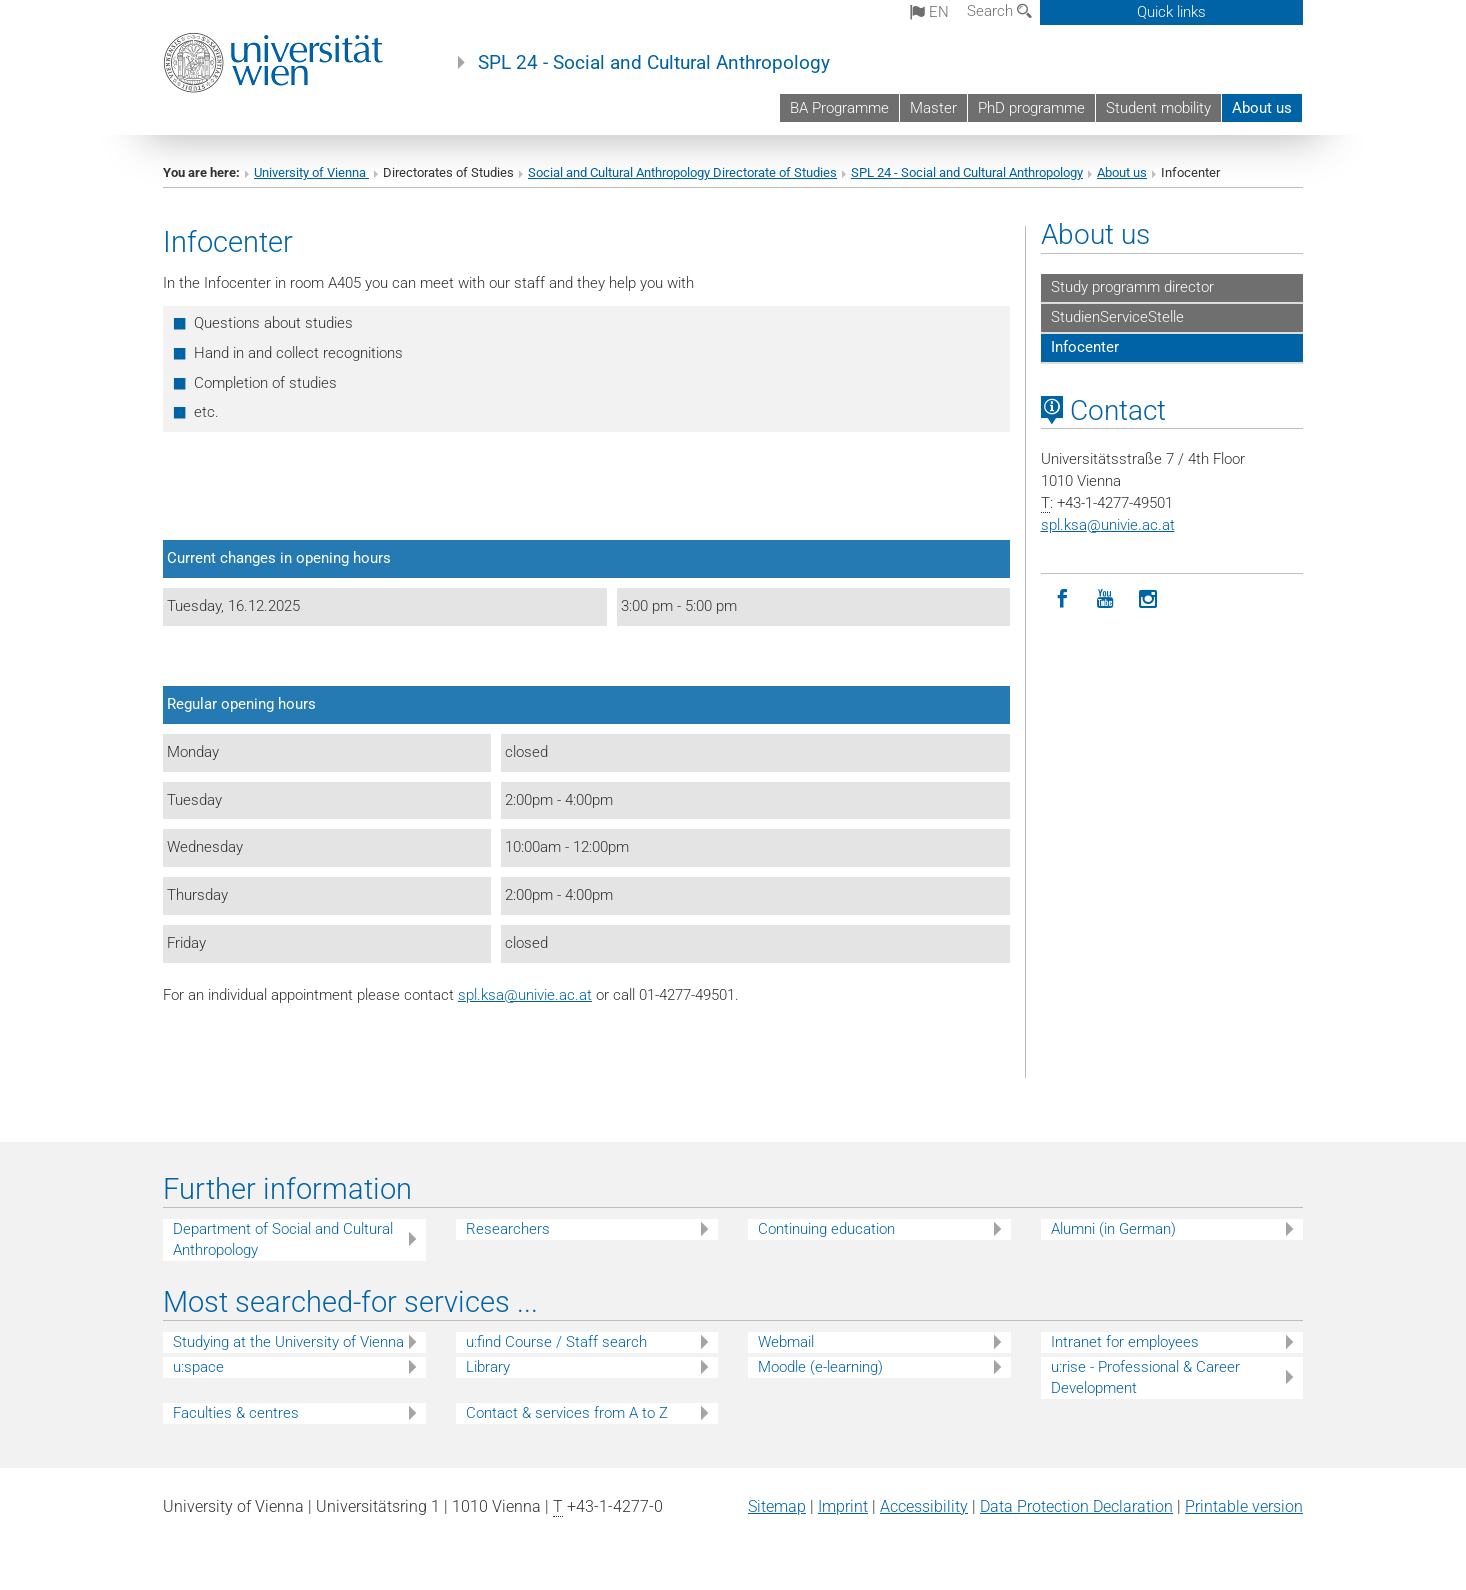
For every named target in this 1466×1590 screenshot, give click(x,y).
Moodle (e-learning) (820, 1367)
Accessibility (924, 1506)
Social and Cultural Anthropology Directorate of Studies (682, 172)
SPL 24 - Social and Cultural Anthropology (654, 63)
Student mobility (1158, 108)
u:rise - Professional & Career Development (1145, 1377)
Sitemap (777, 1506)
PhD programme (1031, 108)
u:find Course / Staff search (556, 1342)
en (929, 12)
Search (999, 11)
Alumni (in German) (1113, 1229)
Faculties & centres (236, 1413)
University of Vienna (311, 172)
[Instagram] (1148, 599)
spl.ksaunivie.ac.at (525, 995)
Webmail (786, 1342)
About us (1262, 108)
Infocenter (1085, 347)
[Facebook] (1062, 599)
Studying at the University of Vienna (288, 1342)
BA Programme (839, 108)
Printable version (1244, 1506)
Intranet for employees (1125, 1342)
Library (488, 1367)
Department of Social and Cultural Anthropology (283, 1239)
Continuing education (826, 1229)
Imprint (843, 1506)
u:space (198, 1367)
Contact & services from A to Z (567, 1413)
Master (933, 108)
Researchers (508, 1229)
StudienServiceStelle (1117, 317)
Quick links (1171, 12)
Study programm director (1132, 287)
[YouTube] (1105, 599)
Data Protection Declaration (1076, 1506)
